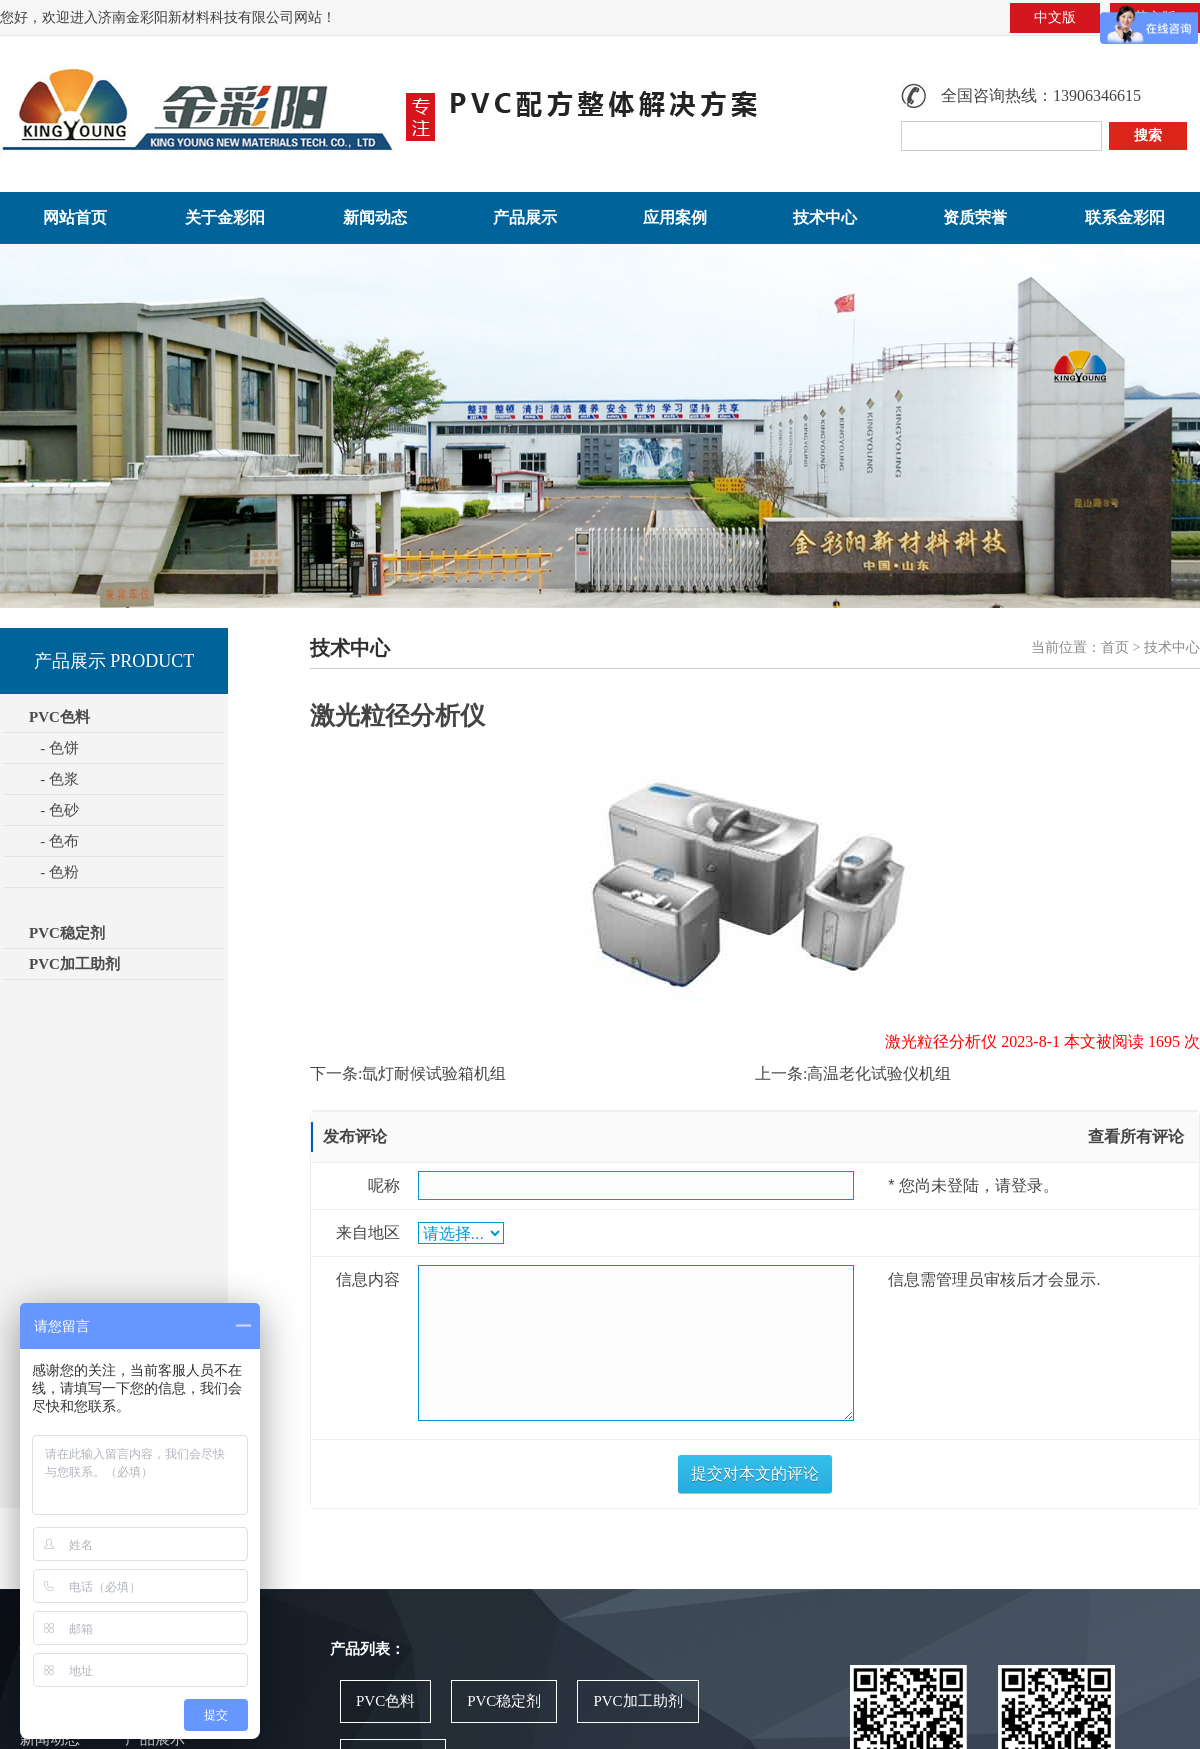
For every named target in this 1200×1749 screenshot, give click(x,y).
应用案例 (675, 217)
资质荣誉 (975, 217)
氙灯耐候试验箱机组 (434, 1073)
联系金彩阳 (1125, 217)
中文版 (1055, 17)
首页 (1115, 647)
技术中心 (825, 217)
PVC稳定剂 (67, 933)
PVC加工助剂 (74, 964)
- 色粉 (54, 872)
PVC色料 (385, 1701)
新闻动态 (375, 217)
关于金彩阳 (225, 217)
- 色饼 (54, 748)
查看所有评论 (1136, 1136)
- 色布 (54, 841)
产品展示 (525, 217)
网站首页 (75, 217)
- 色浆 (54, 779)
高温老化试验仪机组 (879, 1073)
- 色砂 (54, 810)
